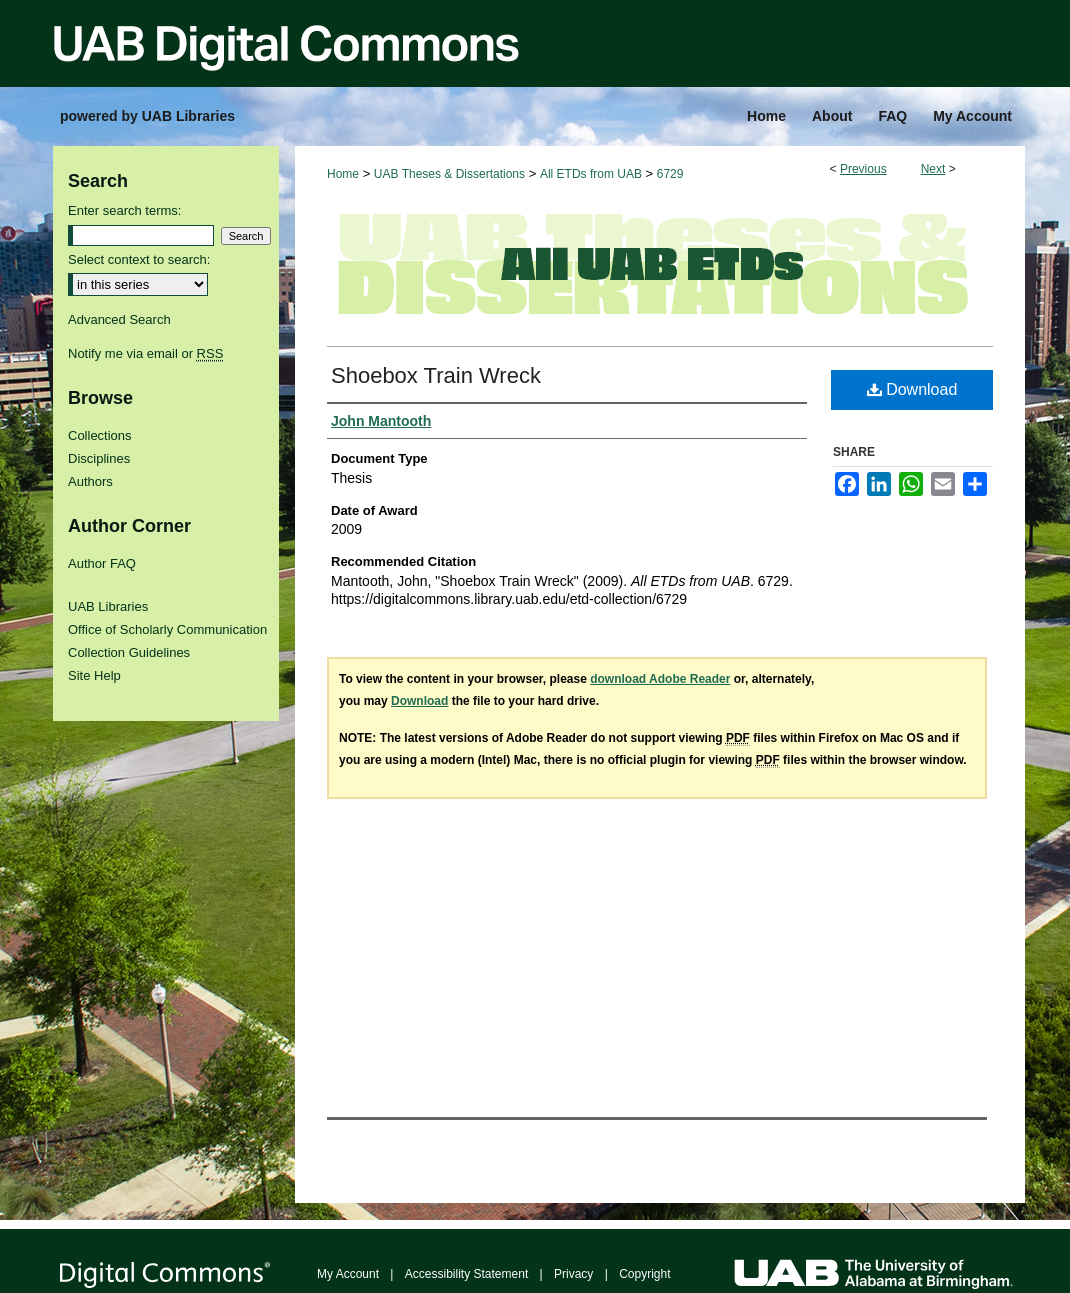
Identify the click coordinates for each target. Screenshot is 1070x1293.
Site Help (94, 675)
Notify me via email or (145, 353)
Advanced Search (119, 319)
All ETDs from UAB (591, 174)
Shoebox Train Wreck (436, 375)
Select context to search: (139, 259)
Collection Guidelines (129, 652)
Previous (863, 169)
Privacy (573, 1274)
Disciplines (99, 458)
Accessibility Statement (466, 1274)
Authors (90, 481)
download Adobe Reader (660, 679)
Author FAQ (102, 563)
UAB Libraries (108, 606)
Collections (100, 435)
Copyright (644, 1274)
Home (343, 174)
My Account (348, 1274)
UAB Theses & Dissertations (449, 174)
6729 (670, 174)
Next (933, 169)
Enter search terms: (124, 210)
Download (912, 389)
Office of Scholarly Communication (167, 629)
